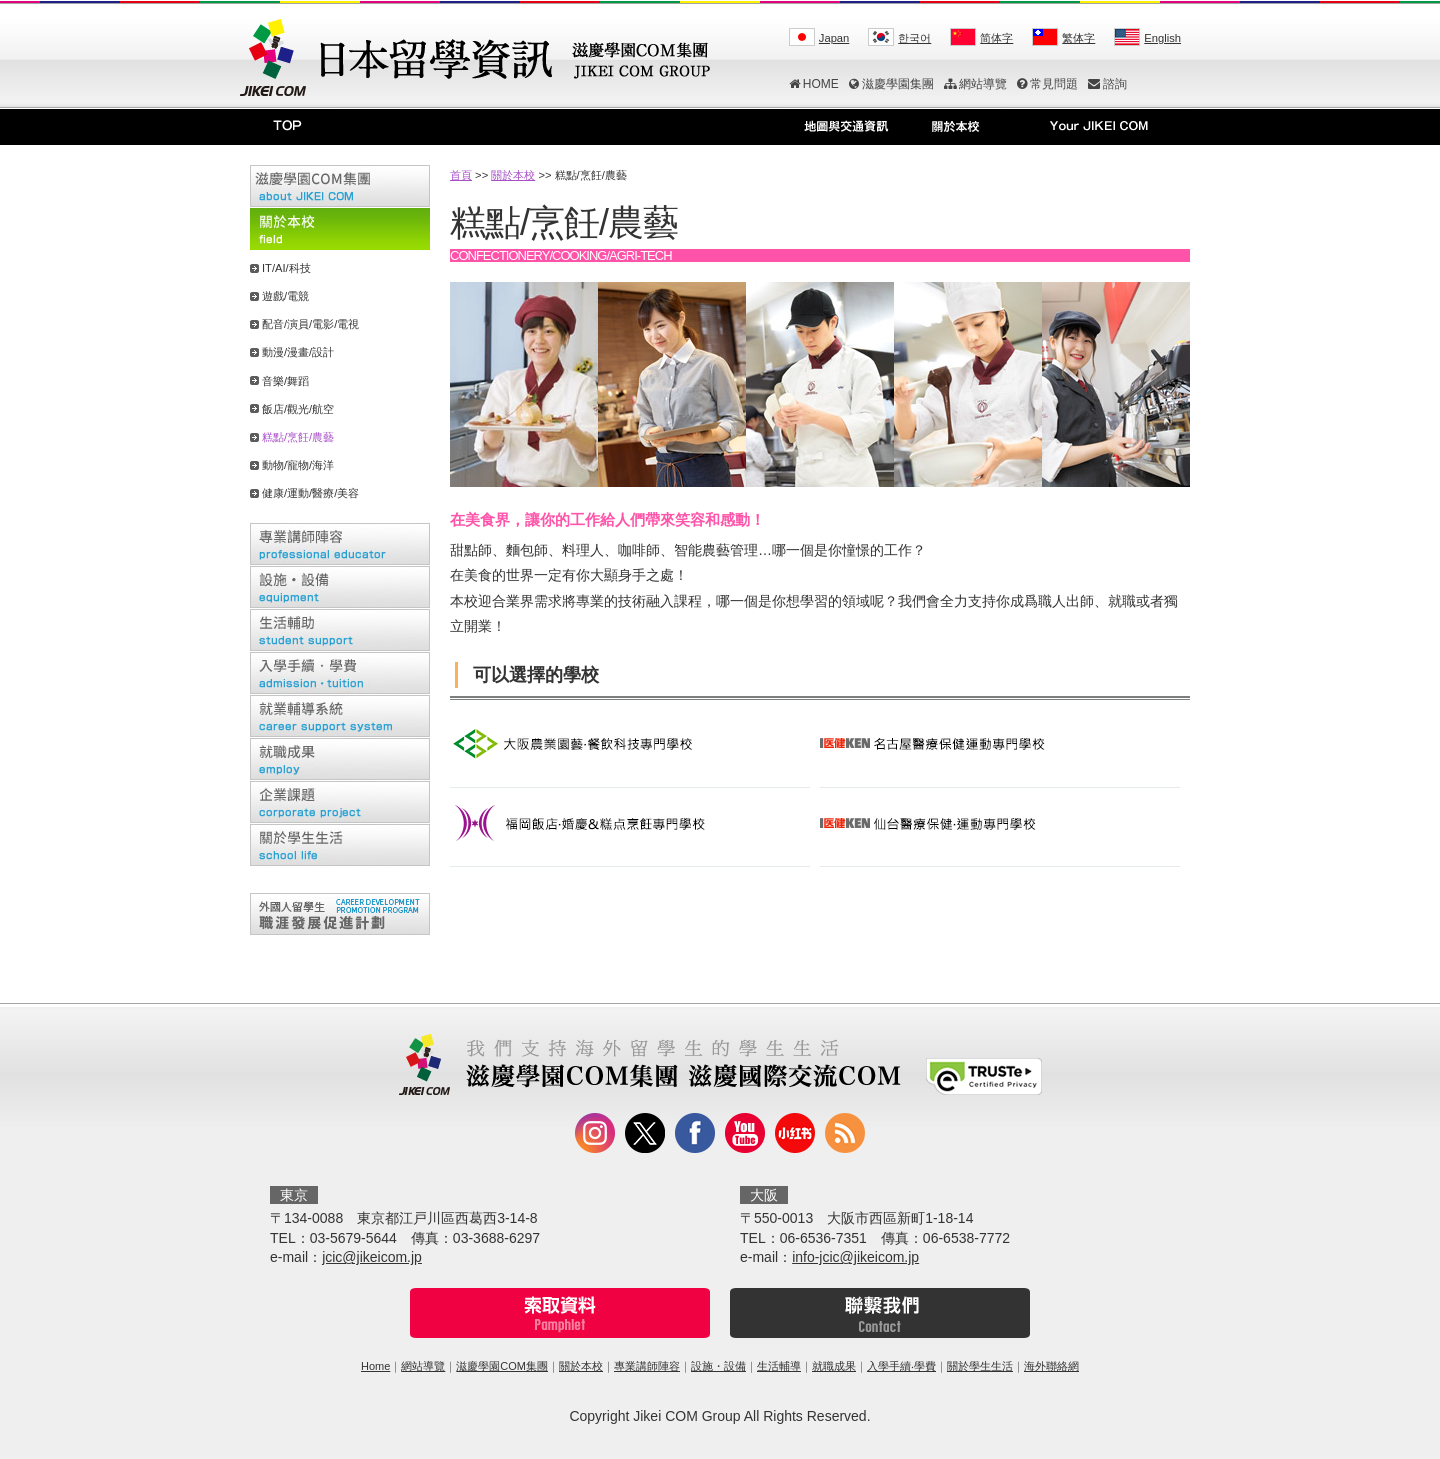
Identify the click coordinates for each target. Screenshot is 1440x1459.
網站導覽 (975, 84)
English (1162, 38)
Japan (834, 38)
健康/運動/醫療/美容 (310, 493)
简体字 (996, 38)
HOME (814, 84)
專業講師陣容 (647, 1366)
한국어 (914, 38)
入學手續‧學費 (901, 1366)
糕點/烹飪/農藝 (298, 437)
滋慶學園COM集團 (502, 1366)
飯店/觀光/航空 (298, 409)
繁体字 (1078, 38)
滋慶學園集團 (891, 84)
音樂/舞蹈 (285, 381)
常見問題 (1047, 84)
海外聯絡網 (1051, 1366)
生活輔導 (779, 1366)
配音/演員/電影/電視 (310, 324)
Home (375, 1366)
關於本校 (513, 175)
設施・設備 (718, 1366)
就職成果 (834, 1366)
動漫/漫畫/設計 (298, 352)
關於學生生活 (980, 1366)
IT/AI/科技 (286, 268)
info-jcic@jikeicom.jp (855, 1257)
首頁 (461, 175)
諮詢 (1107, 84)
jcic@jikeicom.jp (372, 1257)
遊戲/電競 (285, 296)
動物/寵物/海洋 (298, 465)
